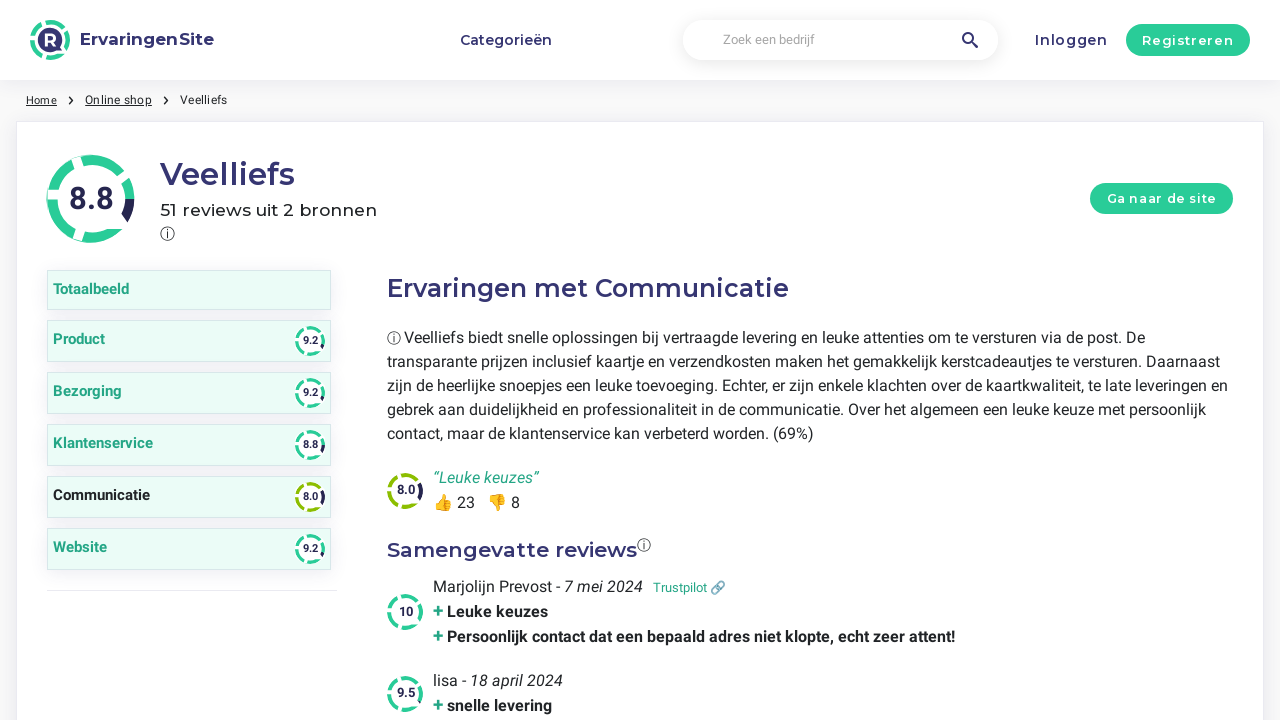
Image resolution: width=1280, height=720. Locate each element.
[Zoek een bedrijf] (840, 40)
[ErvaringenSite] (122, 40)
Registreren (1187, 40)
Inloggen (1071, 40)
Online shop (121, 100)
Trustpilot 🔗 (689, 587)
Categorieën (506, 40)
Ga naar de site (1162, 198)
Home (43, 100)
